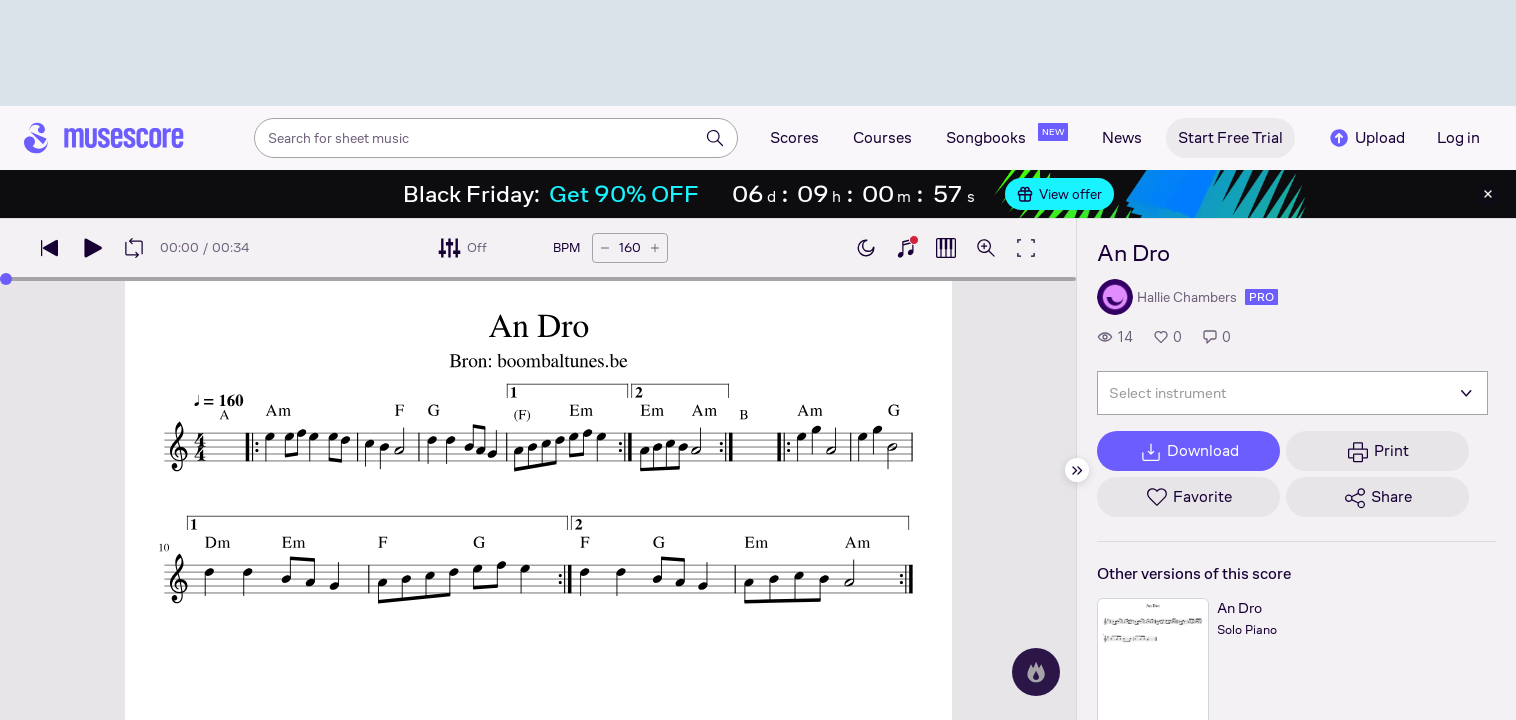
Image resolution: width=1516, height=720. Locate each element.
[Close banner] (1488, 194)
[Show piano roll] (946, 248)
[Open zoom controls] (986, 248)
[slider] (6, 279)
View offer (1059, 194)
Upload (1366, 138)
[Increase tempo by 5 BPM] (655, 248)
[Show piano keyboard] (906, 248)
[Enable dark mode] (866, 248)
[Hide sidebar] (1077, 470)
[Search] (715, 138)
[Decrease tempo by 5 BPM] (605, 248)
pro (1261, 297)
